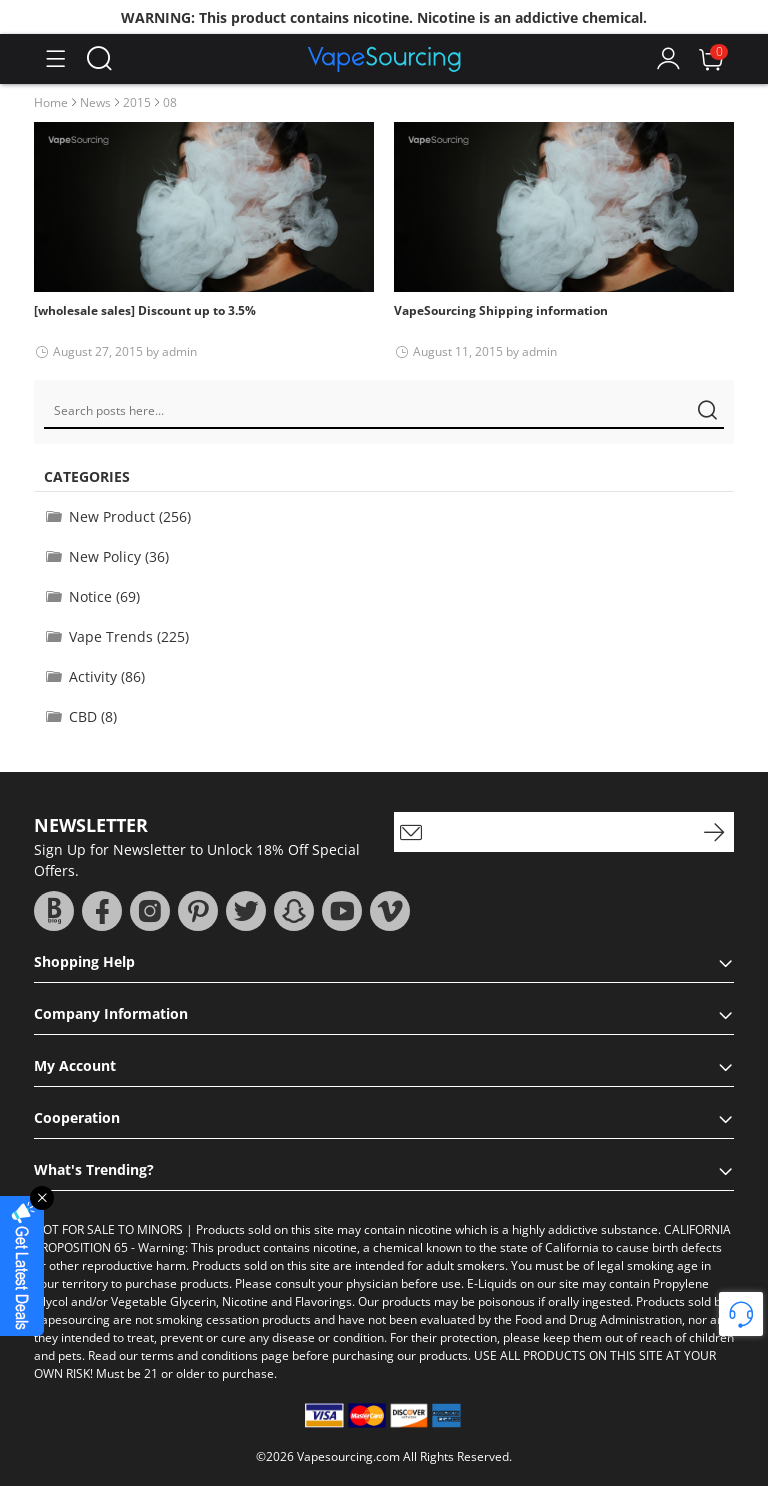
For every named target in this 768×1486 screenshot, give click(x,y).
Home (51, 102)
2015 (137, 102)
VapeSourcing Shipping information (501, 310)
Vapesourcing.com (348, 1456)
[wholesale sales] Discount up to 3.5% (145, 310)
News (95, 102)
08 (170, 102)
